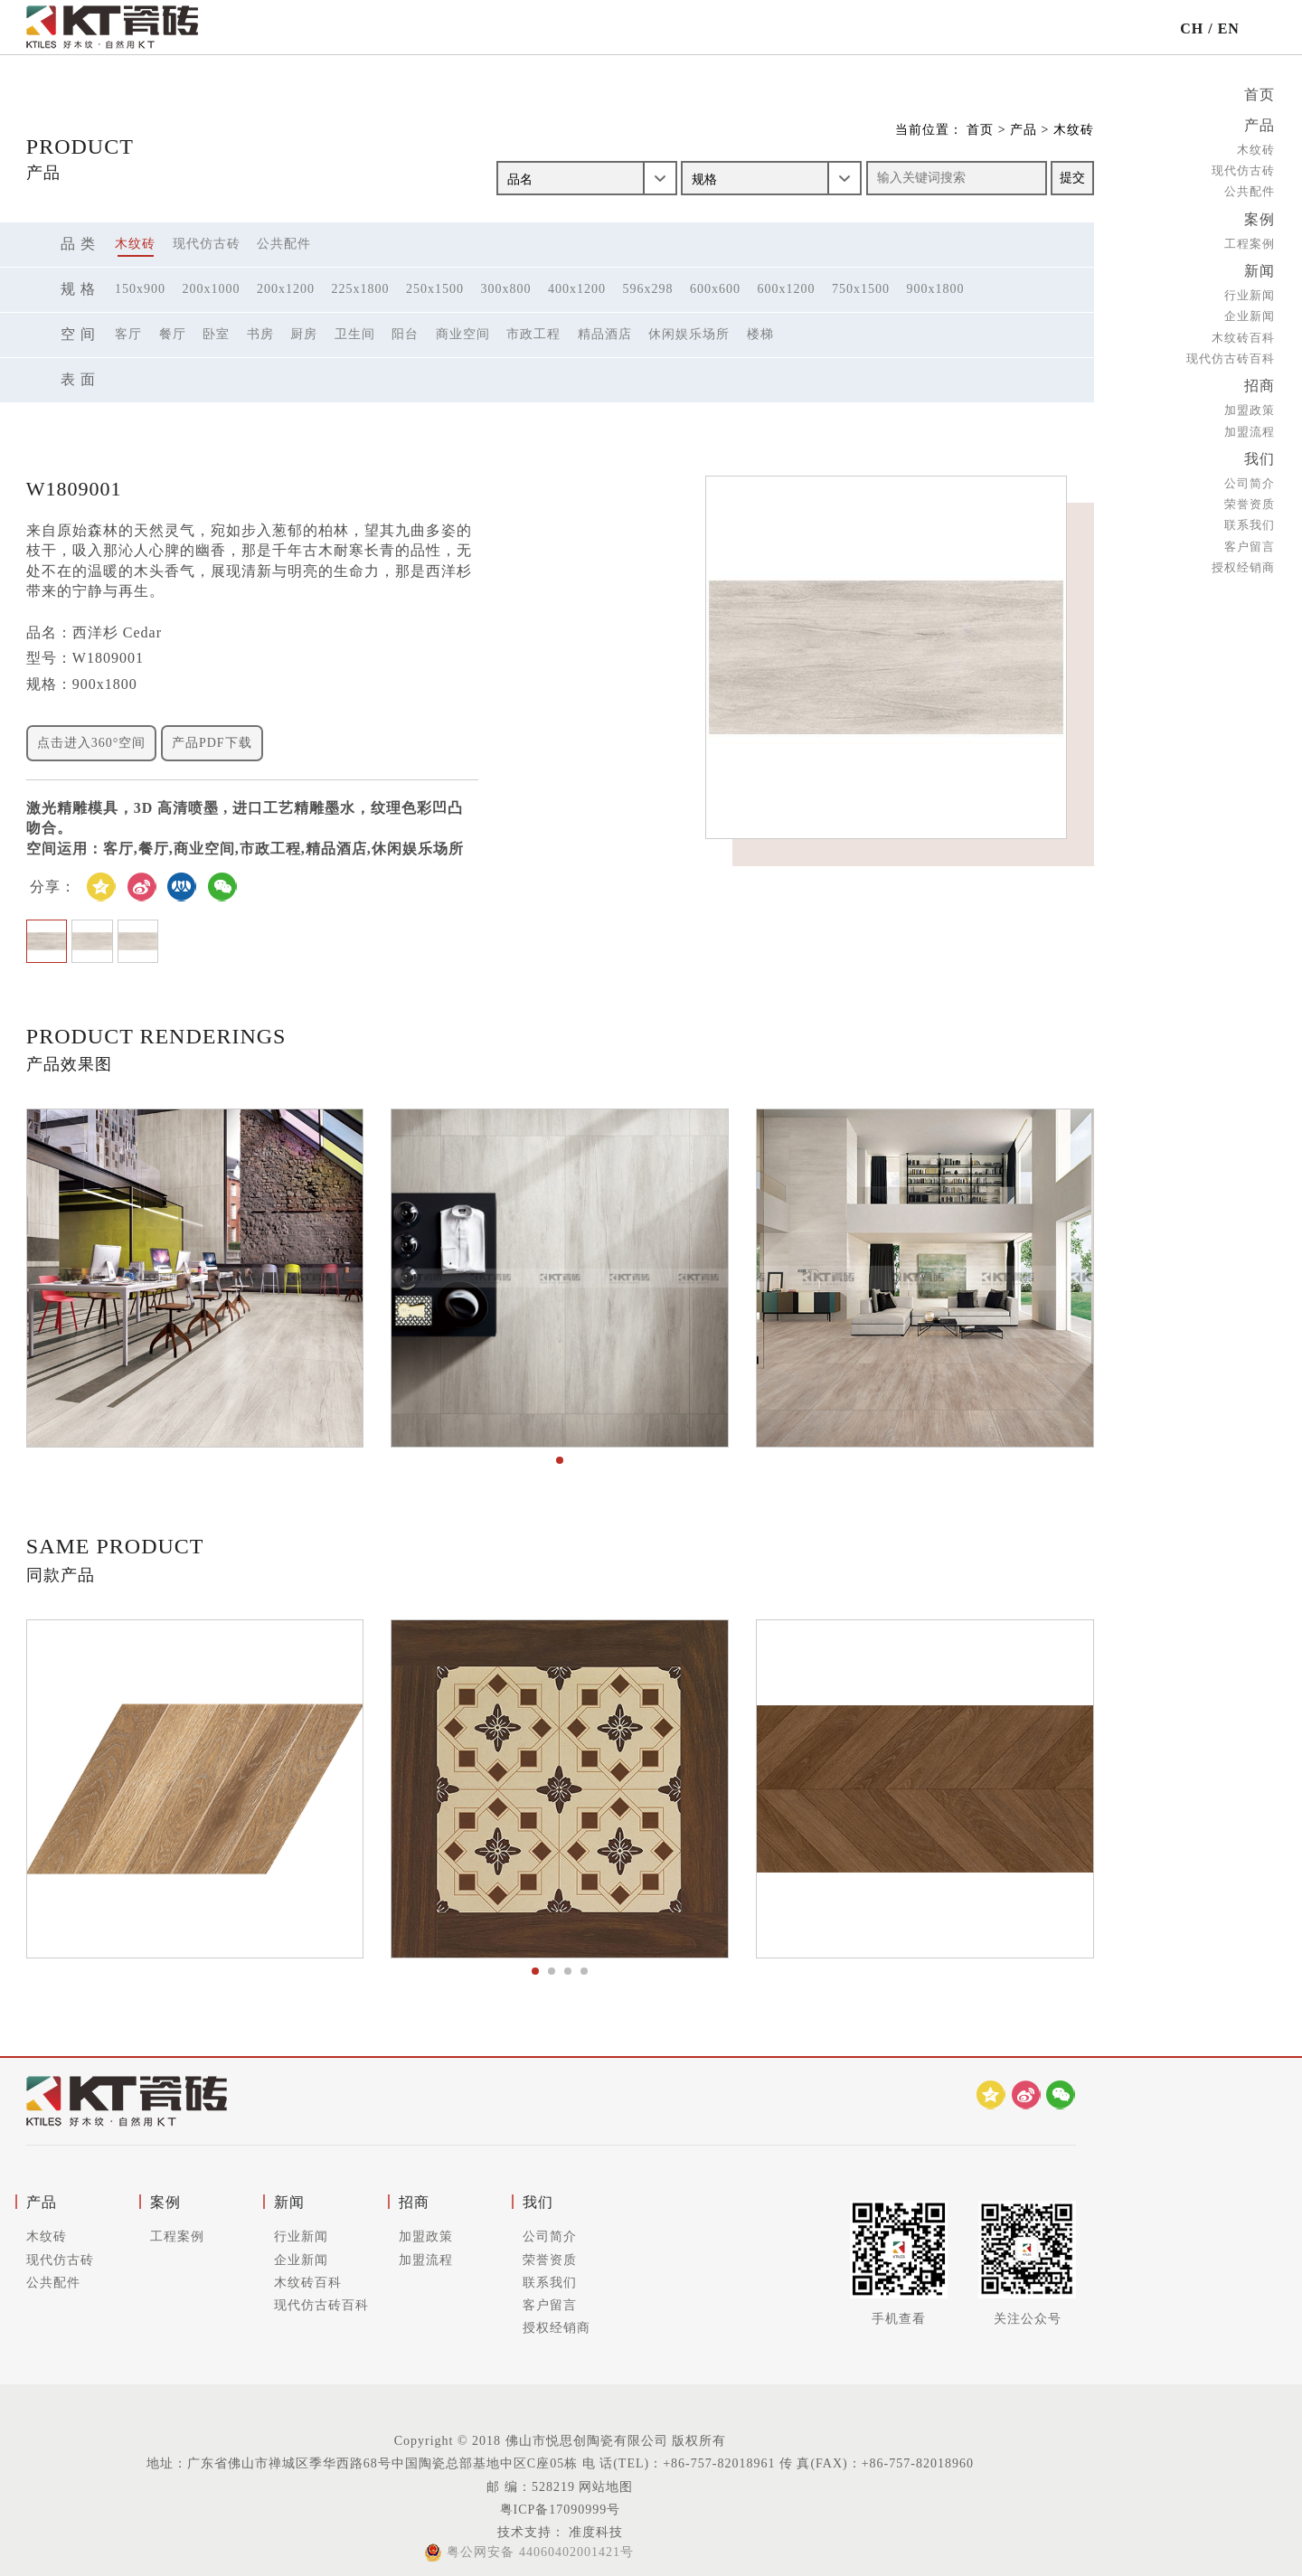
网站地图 (606, 2487)
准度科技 (594, 2532)
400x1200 (577, 289)
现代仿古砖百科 (1230, 354)
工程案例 (1249, 240)
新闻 (1259, 267)
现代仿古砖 (1243, 168)
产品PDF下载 (212, 743)
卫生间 (355, 334)
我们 (1259, 452)
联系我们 (1249, 517)
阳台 (405, 334)
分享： (53, 886)
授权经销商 (1243, 560)
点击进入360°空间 (91, 743)
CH (1191, 28)
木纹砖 (1256, 148)
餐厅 (172, 334)
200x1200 (286, 289)
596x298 (648, 289)
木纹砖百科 (1243, 333)
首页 (1259, 94)
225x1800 (361, 289)
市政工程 (533, 334)
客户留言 (1249, 538)
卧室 (216, 334)
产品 (1259, 124)
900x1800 (936, 289)
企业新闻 (1249, 312)
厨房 (303, 334)
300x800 (506, 289)
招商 (1259, 381)
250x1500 (435, 289)
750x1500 (861, 289)
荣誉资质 (1249, 497)
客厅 (128, 334)
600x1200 (787, 289)
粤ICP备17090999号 (560, 2509)
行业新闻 (1249, 290)
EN (1229, 28)
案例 (1259, 216)
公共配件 (1249, 189)
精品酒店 (605, 334)
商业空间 (463, 334)
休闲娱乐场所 (689, 334)
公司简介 (1249, 476)
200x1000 (212, 289)
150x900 (140, 289)
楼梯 (760, 334)
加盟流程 (1249, 425)
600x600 (715, 289)
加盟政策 (1249, 404)
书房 (260, 334)
